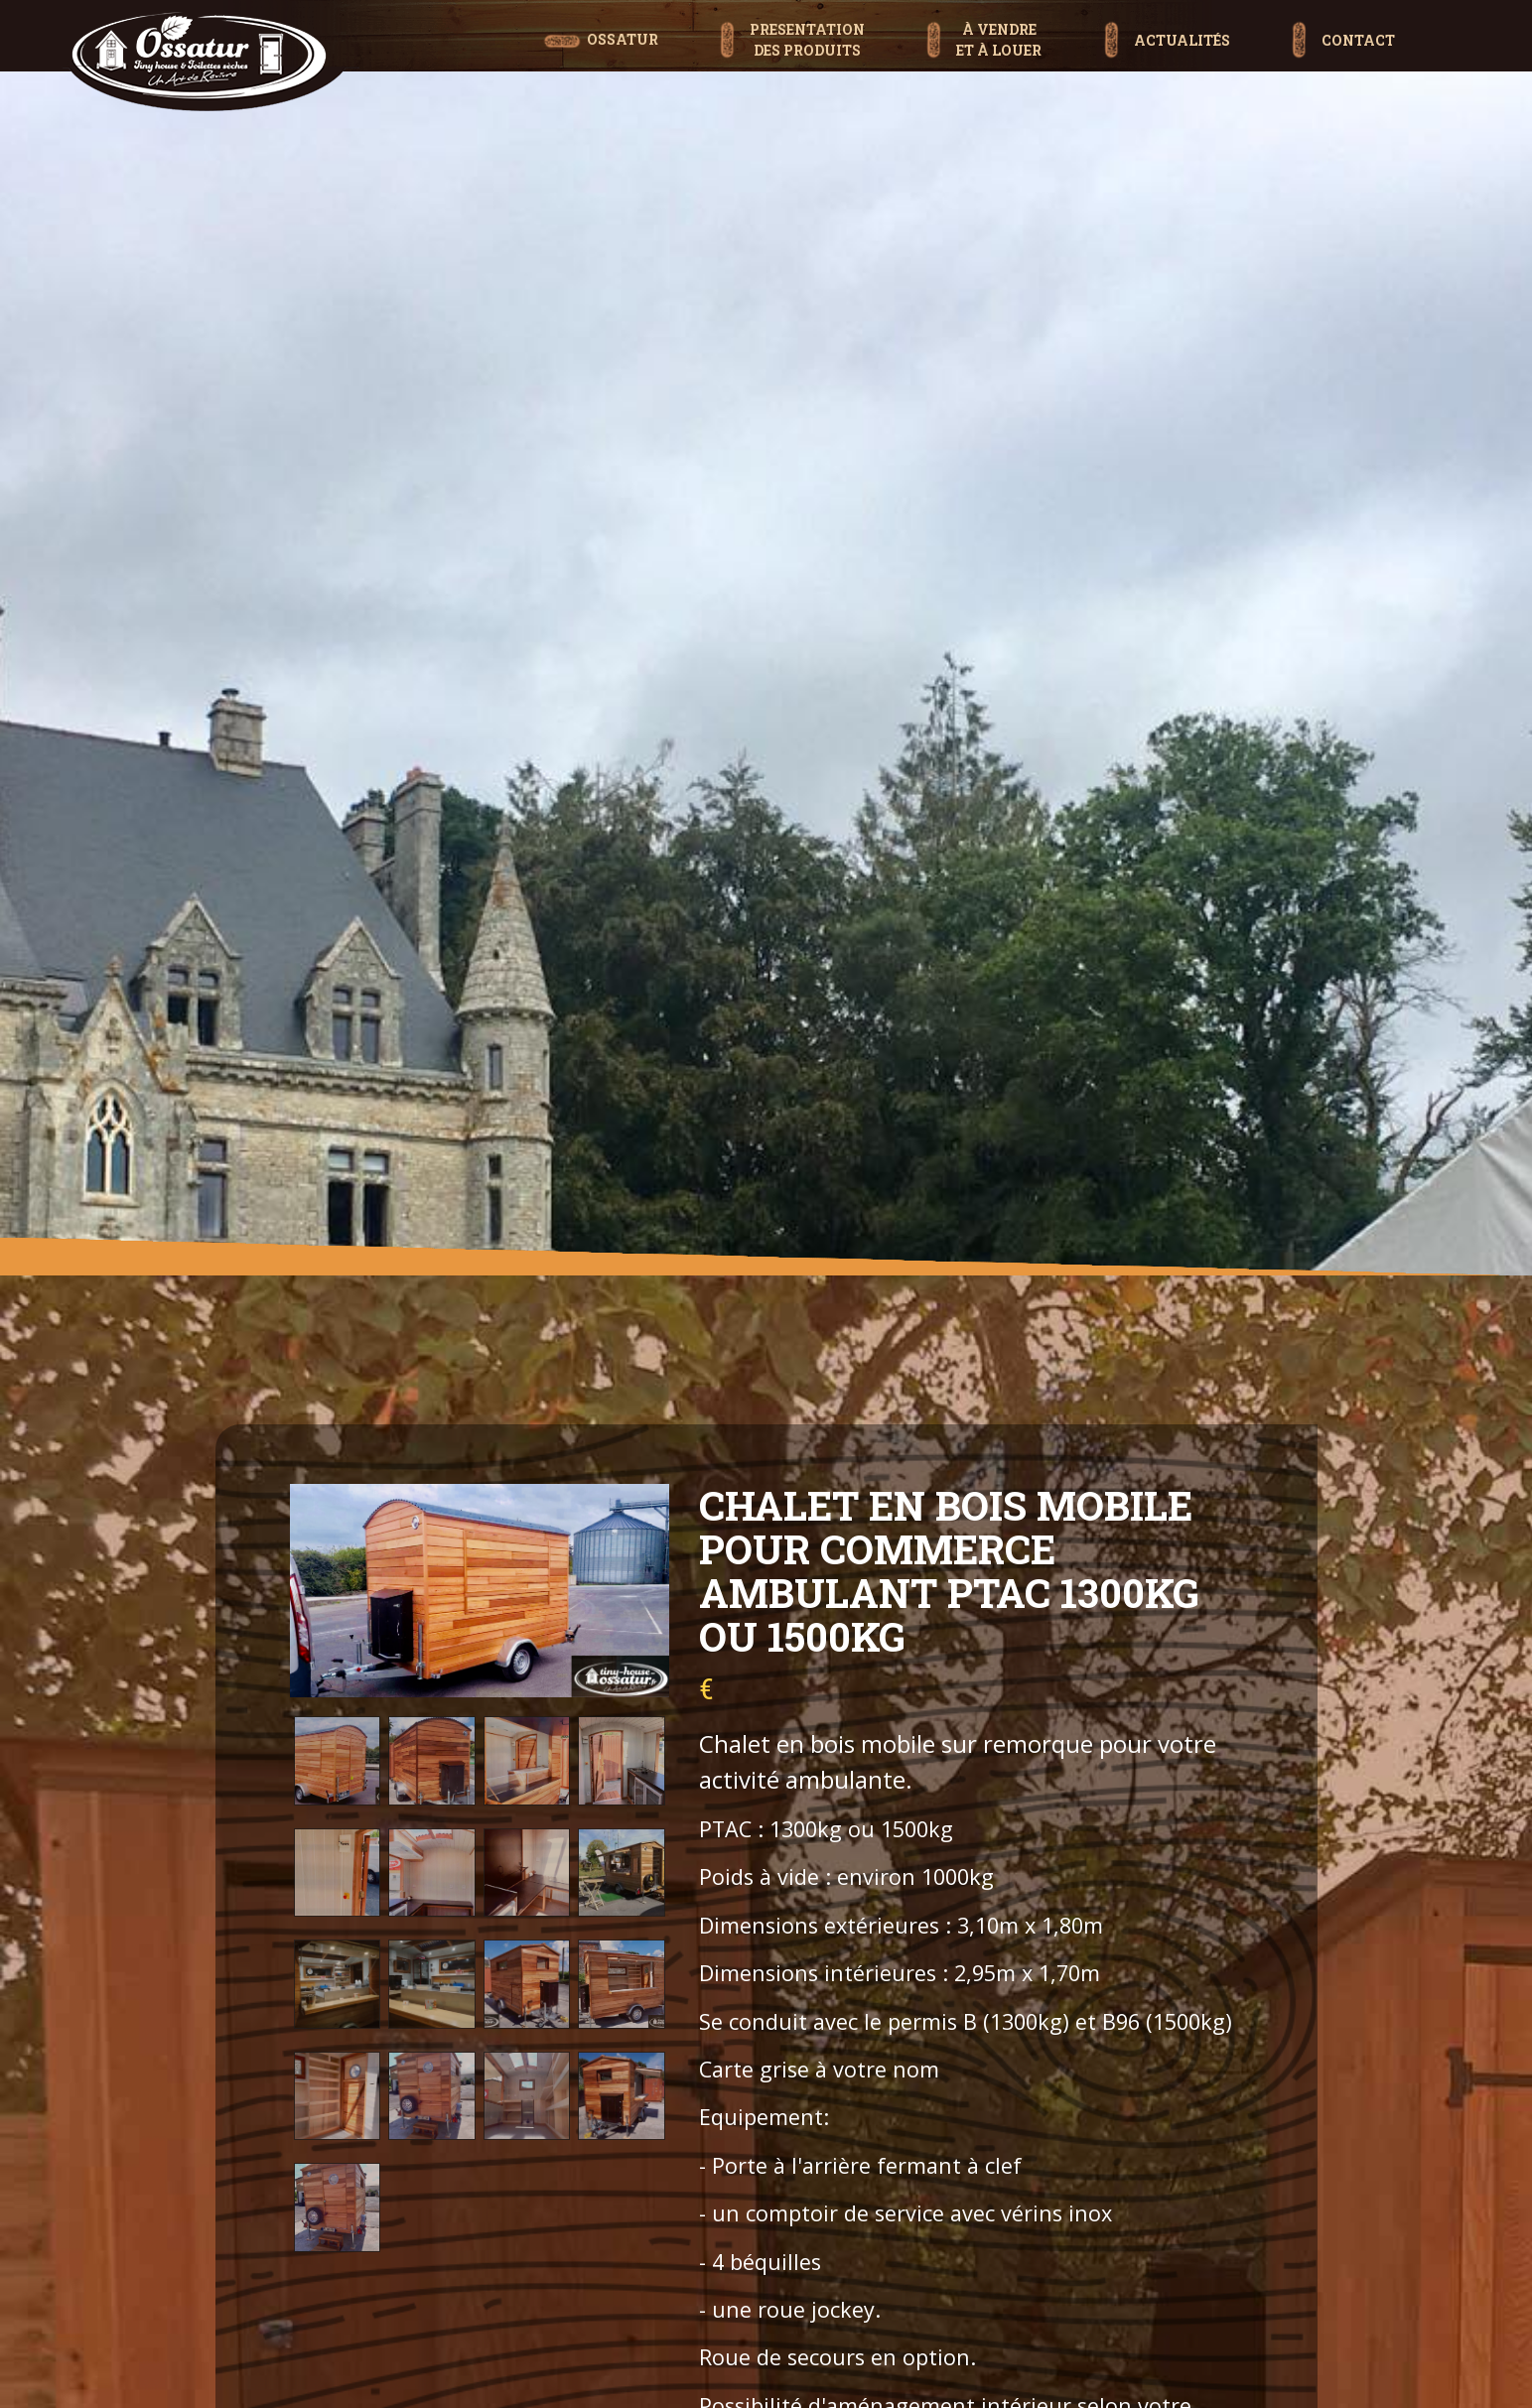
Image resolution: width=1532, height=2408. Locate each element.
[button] (792, 19)
